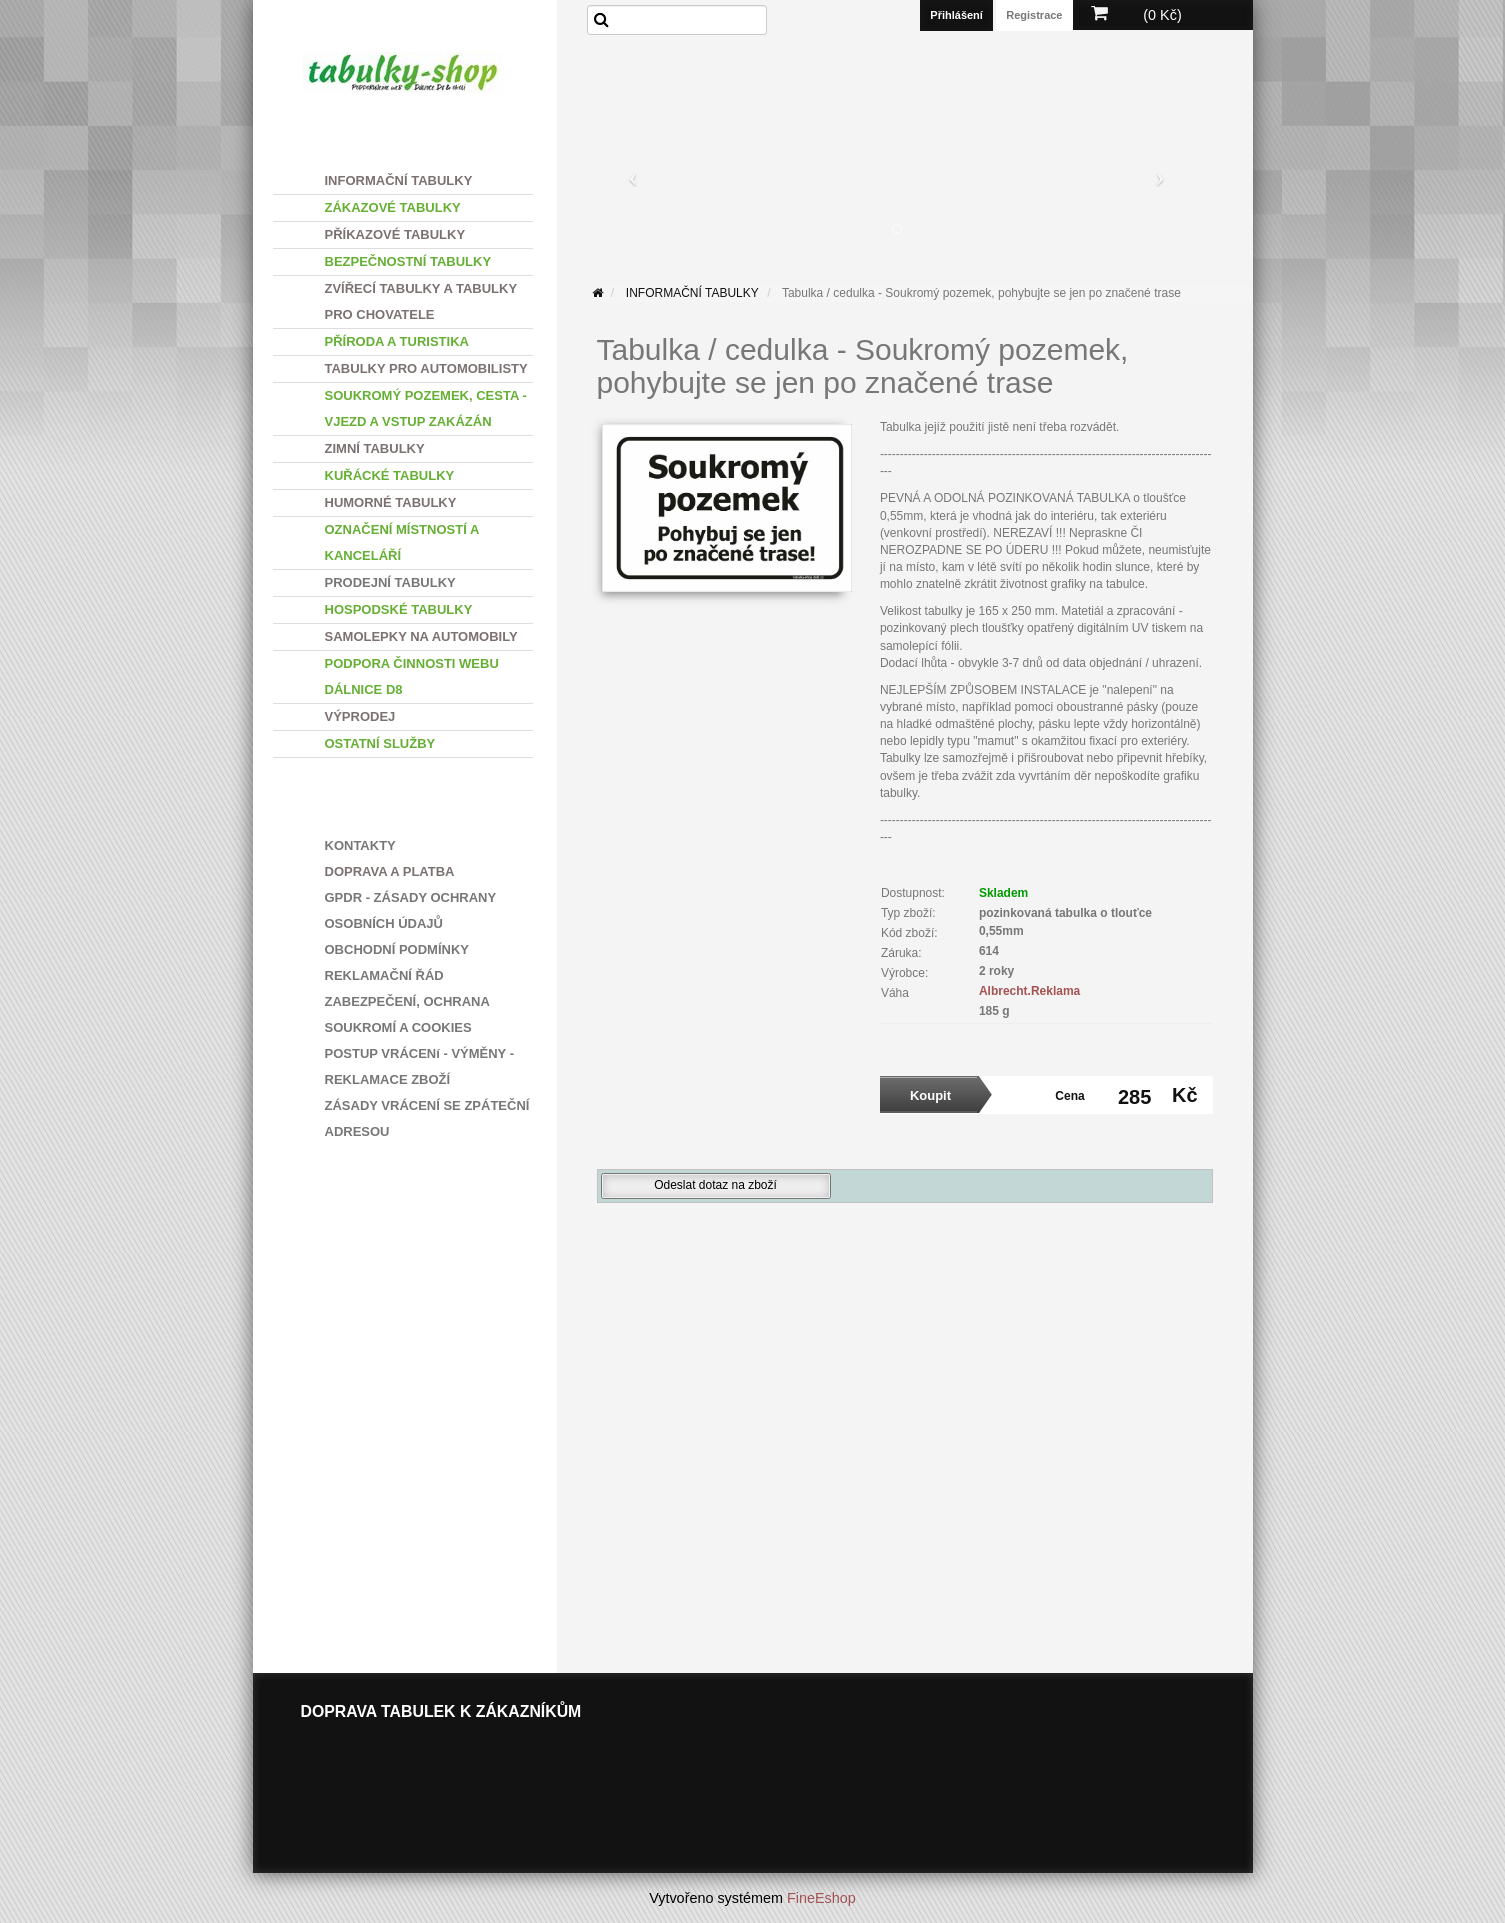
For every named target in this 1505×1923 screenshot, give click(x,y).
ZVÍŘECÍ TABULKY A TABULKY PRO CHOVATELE (421, 301)
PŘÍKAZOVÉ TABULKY (395, 234)
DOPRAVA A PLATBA (390, 871)
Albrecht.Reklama (1029, 991)
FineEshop (821, 1898)
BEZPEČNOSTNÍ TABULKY (408, 261)
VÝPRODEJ (360, 716)
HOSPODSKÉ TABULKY (399, 609)
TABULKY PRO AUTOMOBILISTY (426, 368)
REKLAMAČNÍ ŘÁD (384, 975)
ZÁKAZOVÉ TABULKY (393, 207)
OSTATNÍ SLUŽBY (380, 743)
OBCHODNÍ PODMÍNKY (397, 949)
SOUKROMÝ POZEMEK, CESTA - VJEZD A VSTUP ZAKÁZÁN (426, 408)
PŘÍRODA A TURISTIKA (397, 341)
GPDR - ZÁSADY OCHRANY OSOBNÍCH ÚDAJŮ (410, 910)
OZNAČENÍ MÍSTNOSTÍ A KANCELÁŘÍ (402, 542)
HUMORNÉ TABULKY (391, 502)
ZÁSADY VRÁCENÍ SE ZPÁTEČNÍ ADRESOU (427, 1118)
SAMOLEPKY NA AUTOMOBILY (421, 636)
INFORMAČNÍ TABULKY (399, 180)
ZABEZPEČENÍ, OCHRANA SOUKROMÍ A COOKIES (407, 1014)
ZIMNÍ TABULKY (375, 448)
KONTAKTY (360, 845)
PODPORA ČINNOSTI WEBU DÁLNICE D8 (412, 676)
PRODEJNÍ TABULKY (390, 582)
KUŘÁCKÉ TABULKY (390, 475)
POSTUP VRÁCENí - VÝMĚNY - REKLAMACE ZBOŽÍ (420, 1066)
